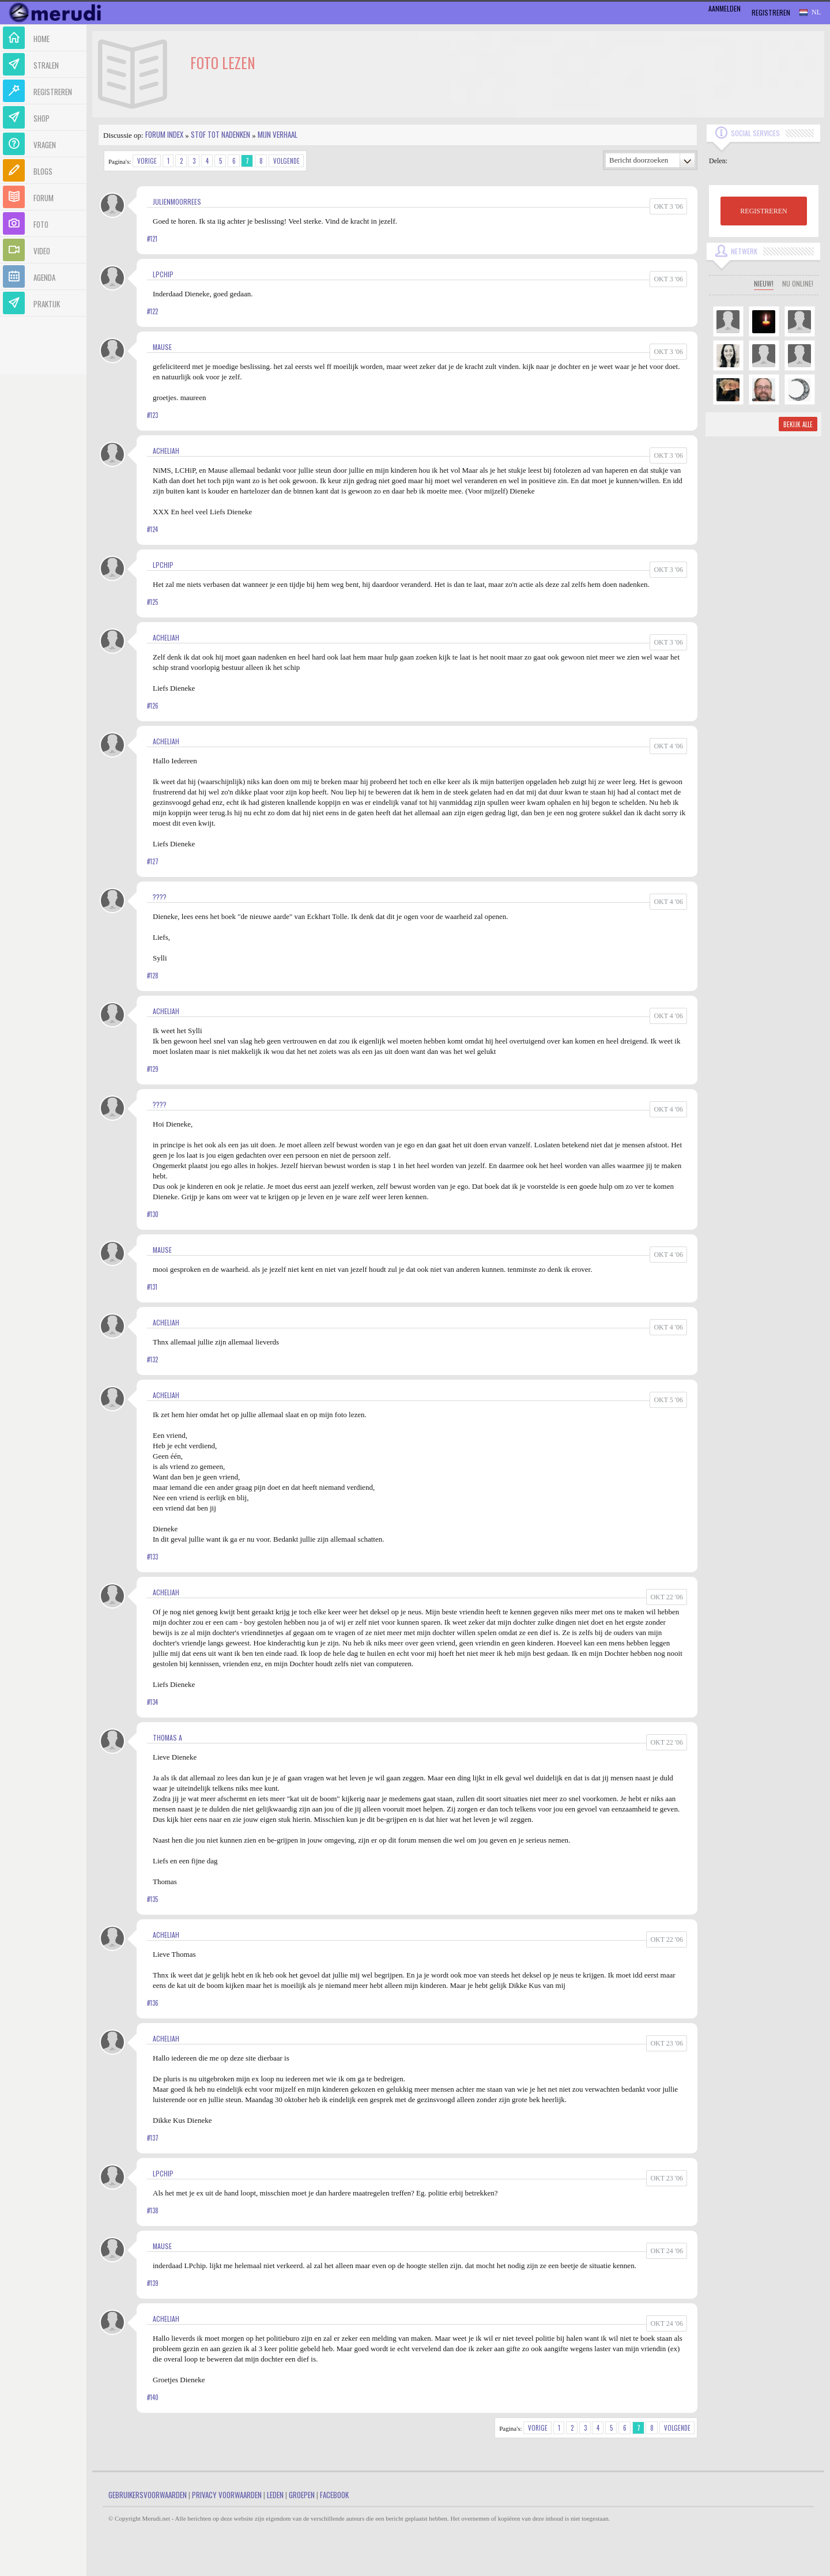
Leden (275, 2494)
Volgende (286, 160)
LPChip (163, 274)
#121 (152, 238)
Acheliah (166, 450)
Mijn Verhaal (277, 134)
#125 (152, 602)
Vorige (147, 160)
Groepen (302, 2494)
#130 (153, 1214)
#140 (153, 2397)
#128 (153, 975)
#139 (153, 2283)
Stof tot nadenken (220, 134)
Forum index (164, 134)
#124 (152, 529)
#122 (152, 311)
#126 (153, 705)
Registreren (771, 12)
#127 (153, 861)
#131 (152, 1286)
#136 (153, 2003)
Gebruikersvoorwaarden (147, 2494)
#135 (152, 1899)
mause (162, 347)
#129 (153, 1069)
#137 (153, 2137)
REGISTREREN (763, 211)
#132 (152, 1359)
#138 (153, 2210)
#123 (152, 415)
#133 (152, 1556)
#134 (152, 1702)
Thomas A (167, 1737)
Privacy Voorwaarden (227, 2494)
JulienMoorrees (177, 201)
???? (160, 897)
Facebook (334, 2494)
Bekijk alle (798, 424)
